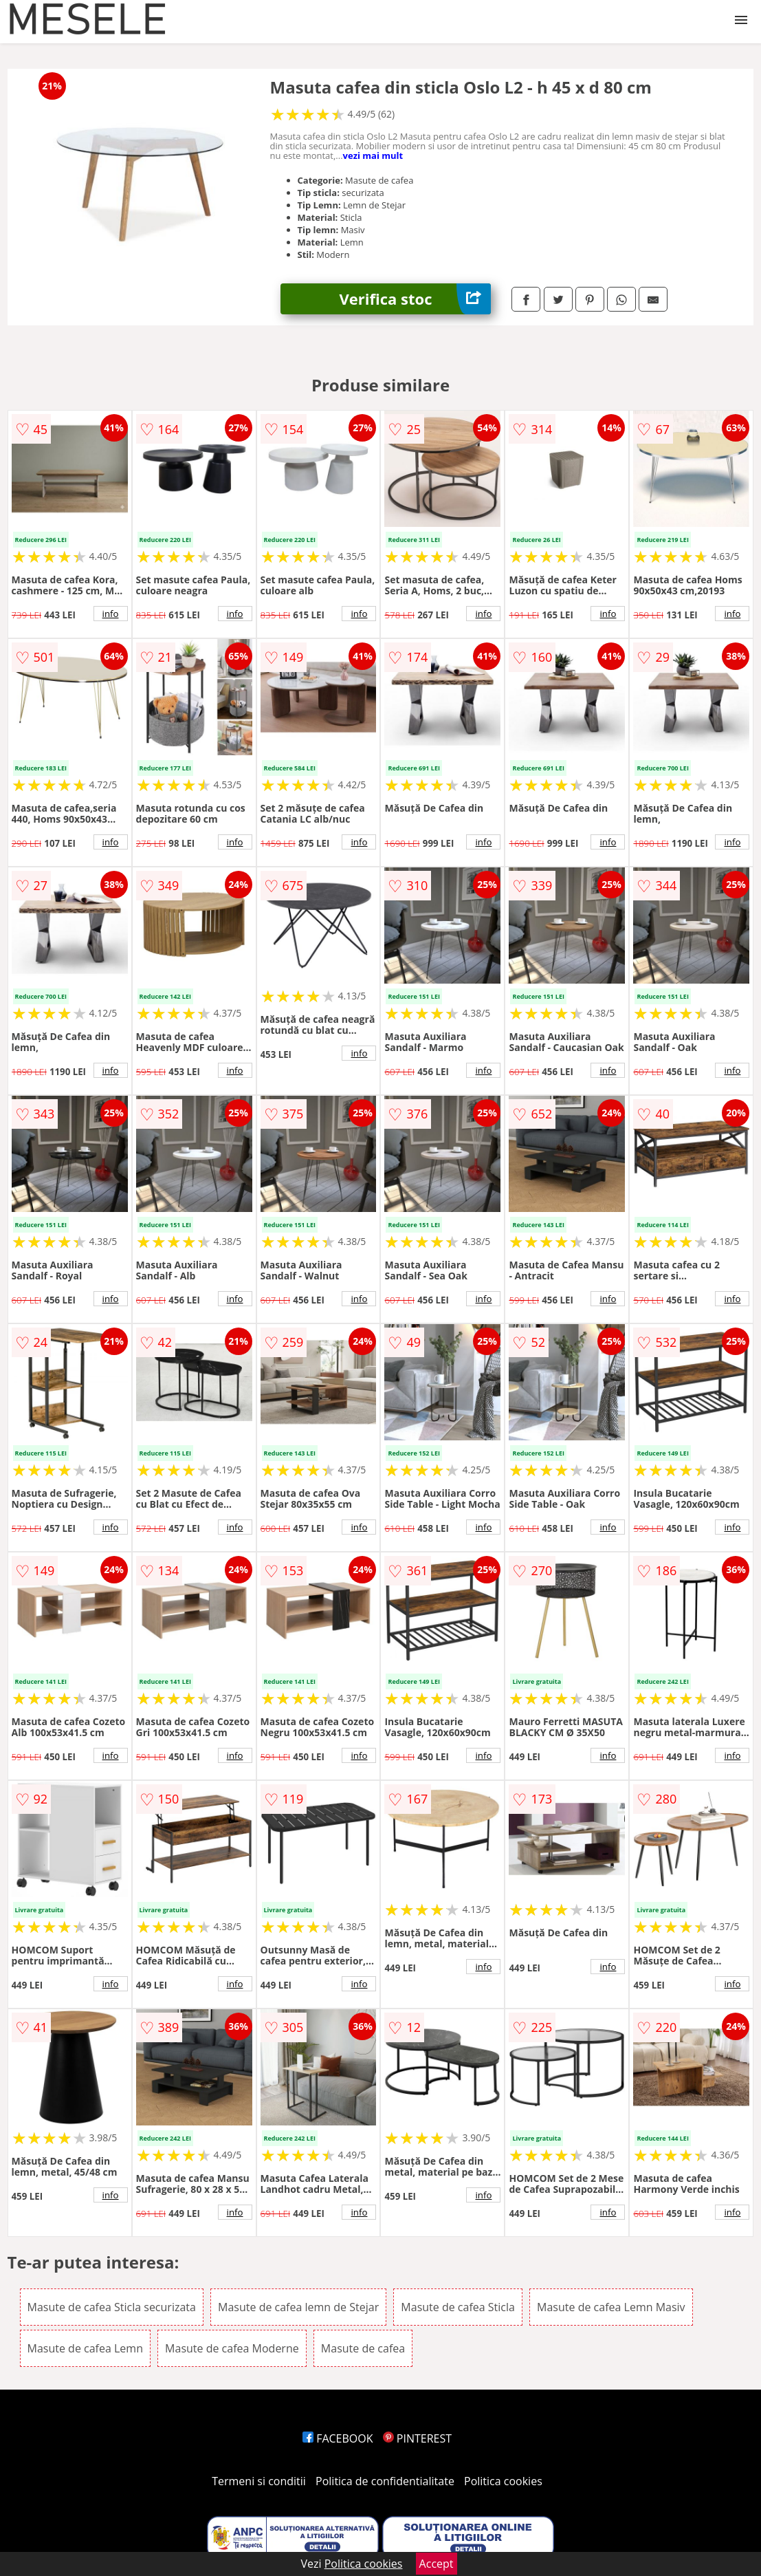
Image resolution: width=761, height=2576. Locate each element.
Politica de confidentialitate (385, 2481)
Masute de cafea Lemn (85, 2348)
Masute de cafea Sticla (458, 2307)
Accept (436, 2563)
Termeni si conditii (259, 2481)
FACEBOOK (337, 2438)
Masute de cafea (363, 2348)
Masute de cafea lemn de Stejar (298, 2307)
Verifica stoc (416, 298)
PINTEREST (417, 2438)
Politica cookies (503, 2481)
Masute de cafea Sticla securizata (111, 2307)
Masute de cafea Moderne (232, 2348)
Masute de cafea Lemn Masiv (611, 2307)
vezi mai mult (373, 155)
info (110, 613)
